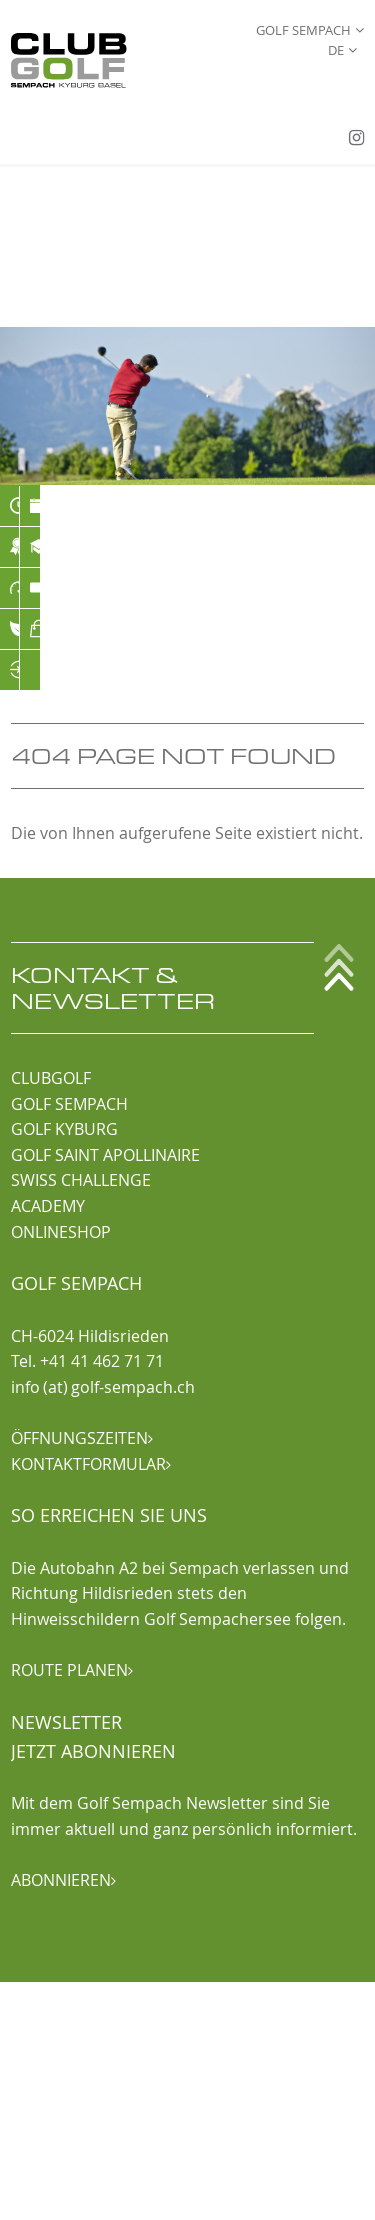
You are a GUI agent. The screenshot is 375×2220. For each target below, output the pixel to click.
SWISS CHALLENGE (81, 1180)
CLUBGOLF (51, 1078)
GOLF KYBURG (64, 1129)
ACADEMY (48, 1206)
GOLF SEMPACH (69, 1104)
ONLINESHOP (61, 1232)
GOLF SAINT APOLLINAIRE (105, 1155)
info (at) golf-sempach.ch (103, 1387)
